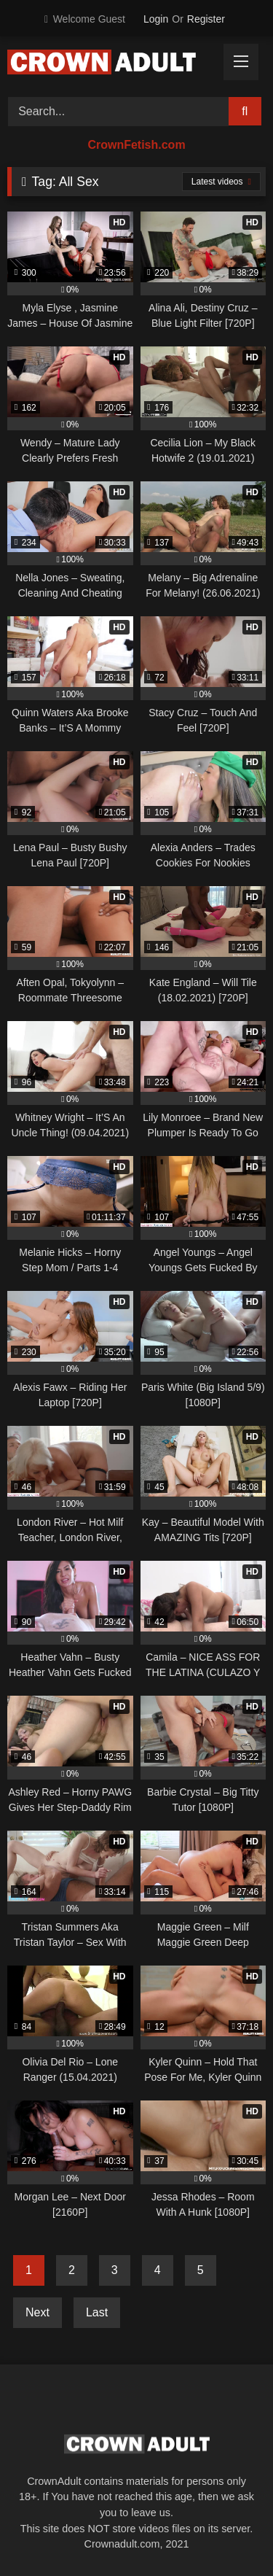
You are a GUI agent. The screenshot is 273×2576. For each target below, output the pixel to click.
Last (97, 2312)
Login (155, 19)
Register (206, 19)
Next (37, 2312)
